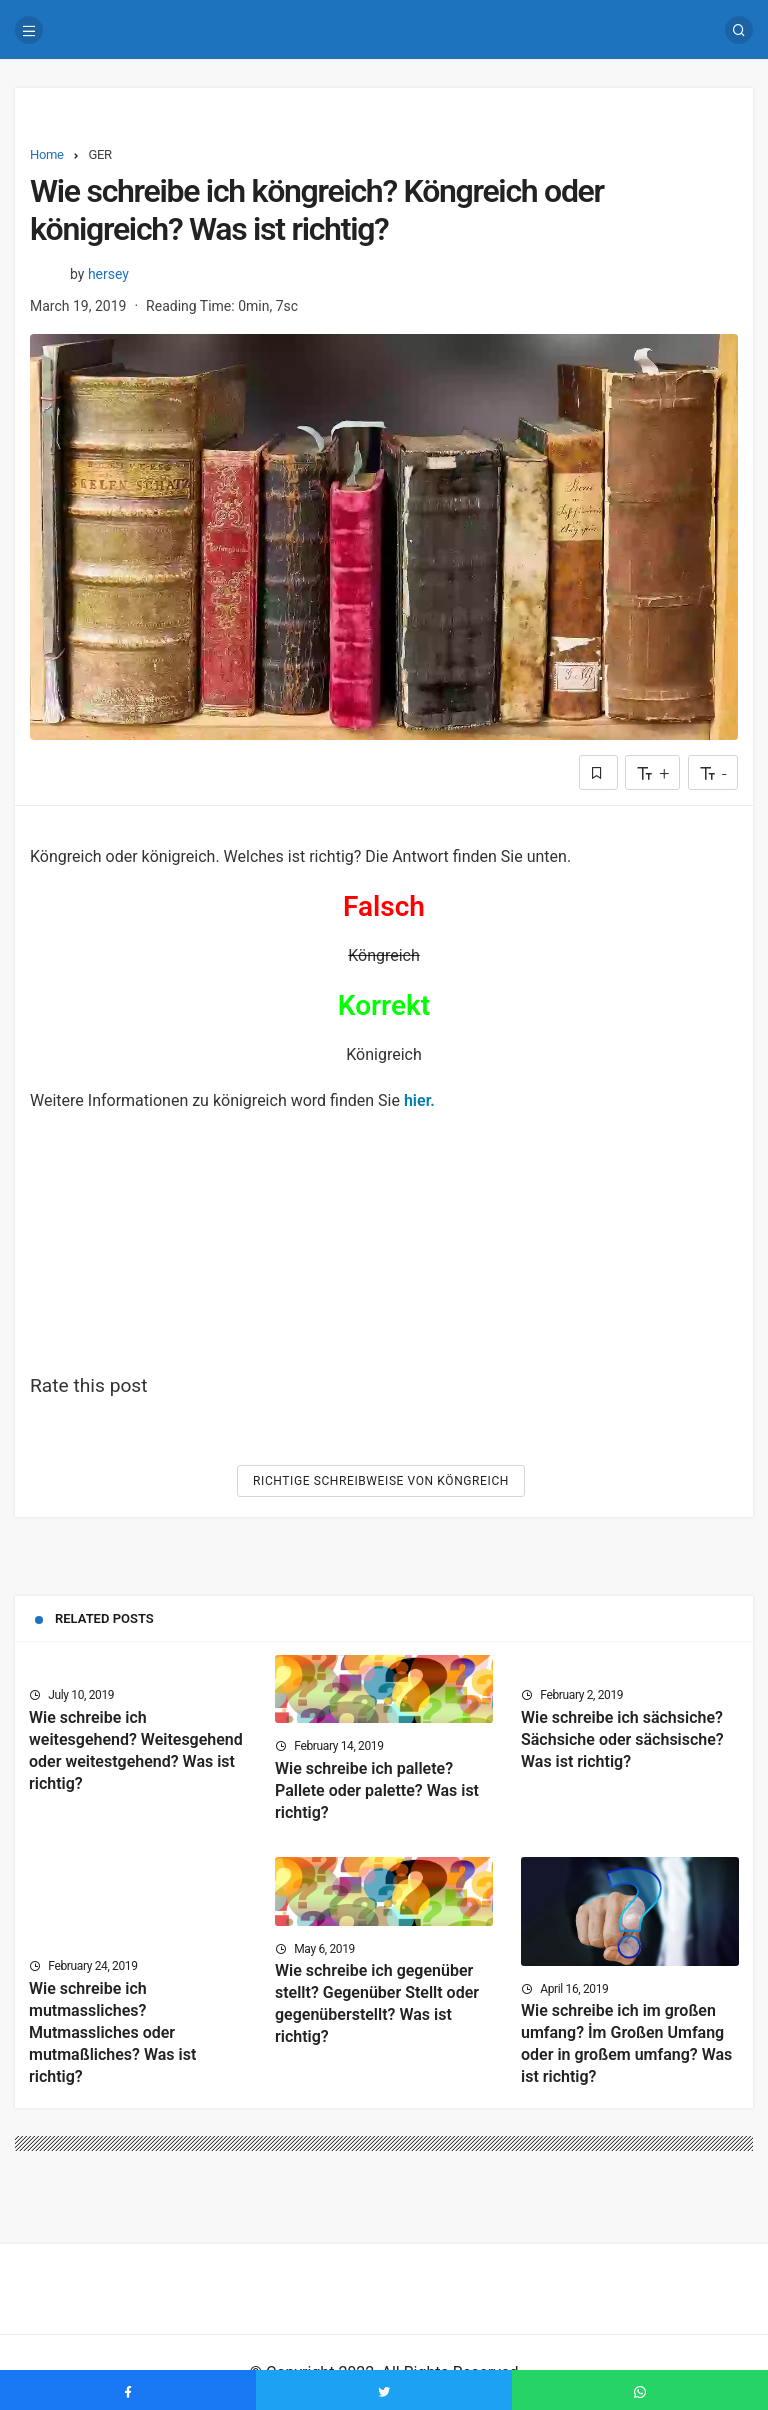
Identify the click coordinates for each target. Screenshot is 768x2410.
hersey (108, 274)
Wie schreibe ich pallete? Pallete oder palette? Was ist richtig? (377, 1790)
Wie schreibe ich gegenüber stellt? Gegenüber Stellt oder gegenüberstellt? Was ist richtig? (377, 2004)
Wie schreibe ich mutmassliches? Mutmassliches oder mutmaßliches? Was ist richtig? (112, 2032)
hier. (419, 1100)
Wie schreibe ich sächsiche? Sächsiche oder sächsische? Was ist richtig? (622, 1739)
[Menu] (29, 30)
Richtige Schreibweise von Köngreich (381, 1481)
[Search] (739, 30)
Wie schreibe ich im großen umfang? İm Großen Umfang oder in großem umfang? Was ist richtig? (626, 2044)
